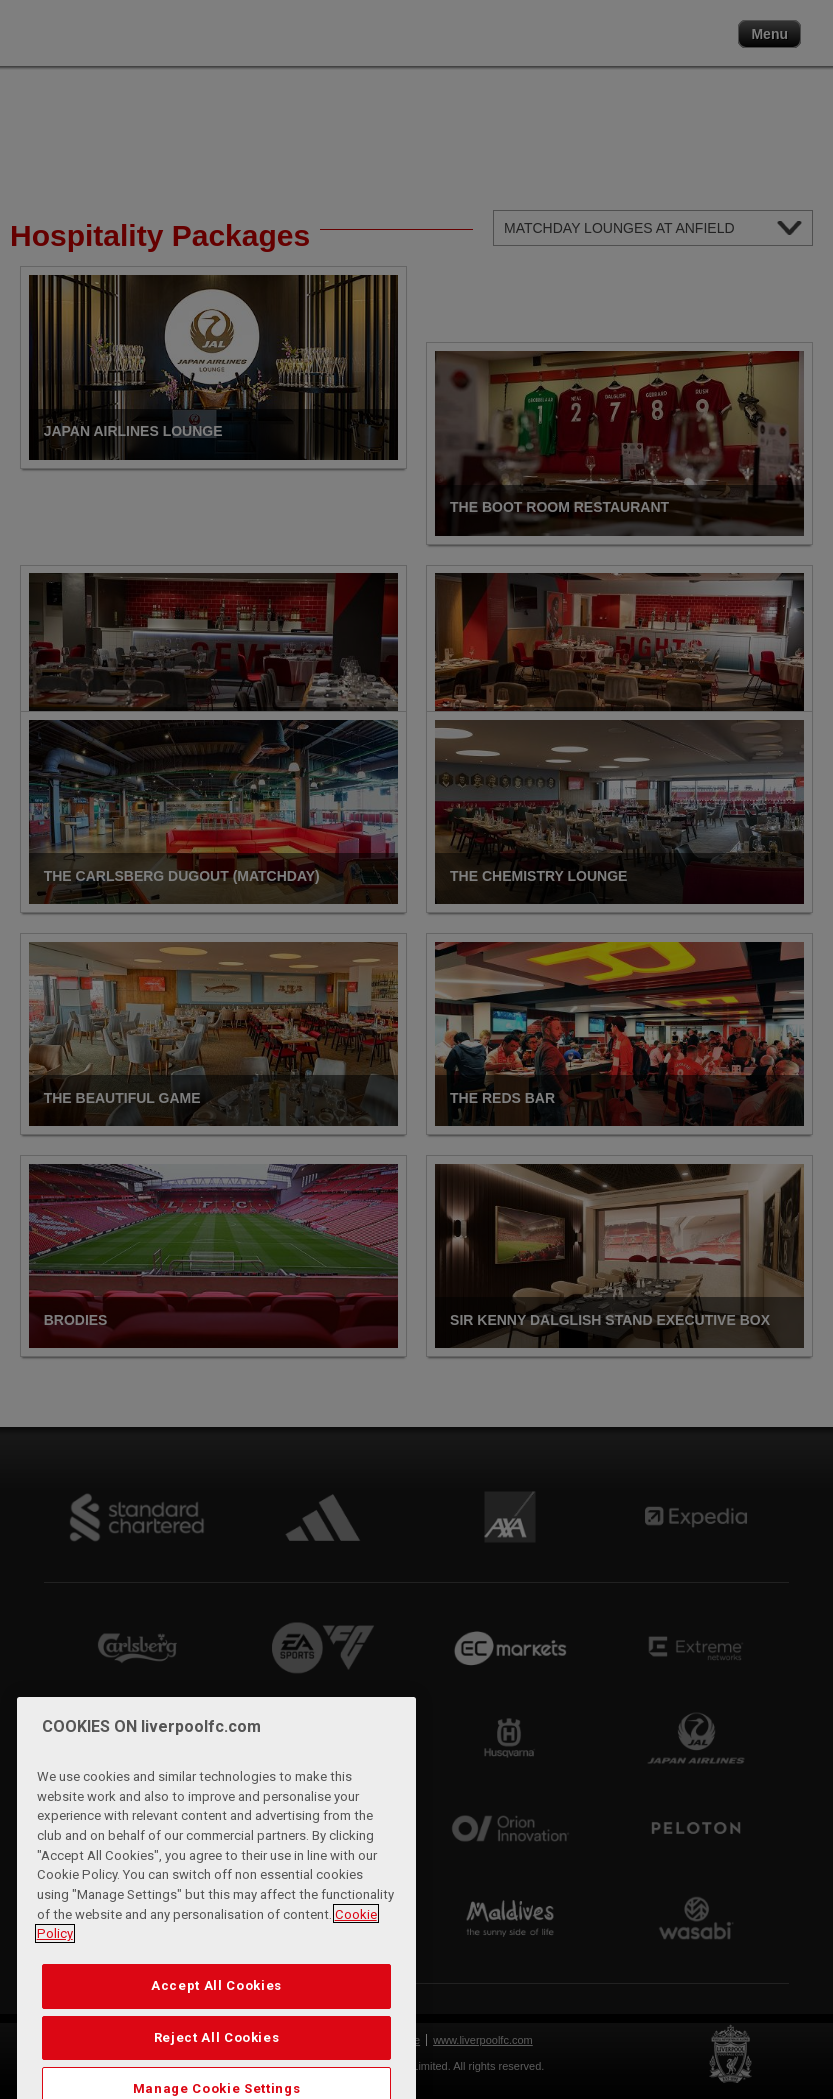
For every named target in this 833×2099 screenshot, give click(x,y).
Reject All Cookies (217, 2062)
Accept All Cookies (216, 2011)
